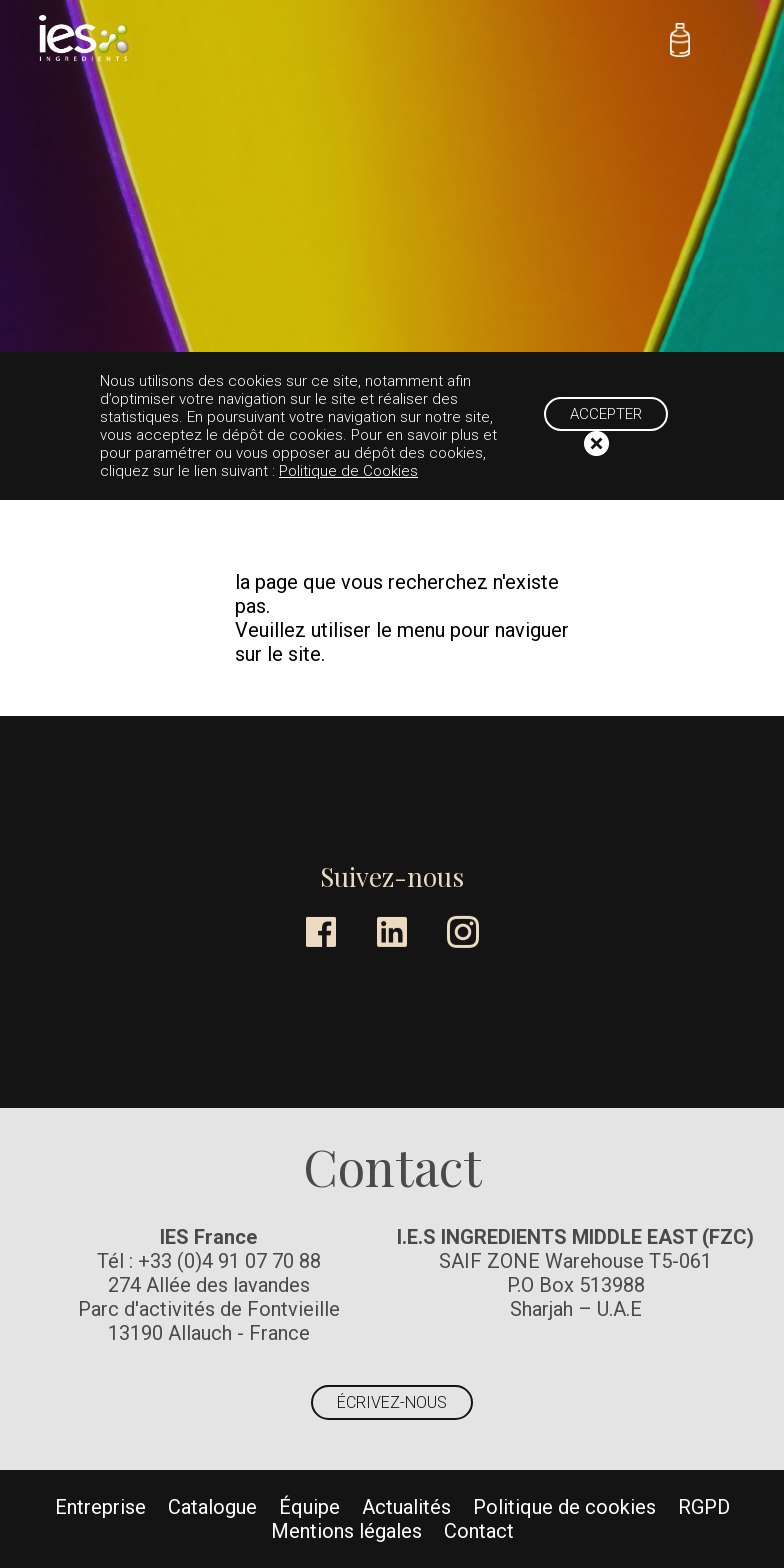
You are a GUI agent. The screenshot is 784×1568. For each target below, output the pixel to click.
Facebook (321, 932)
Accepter (606, 414)
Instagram (463, 932)
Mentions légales (346, 1531)
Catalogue (212, 1507)
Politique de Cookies (348, 471)
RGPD (704, 1507)
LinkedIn (392, 932)
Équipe (309, 1507)
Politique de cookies (564, 1507)
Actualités (406, 1507)
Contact (479, 1531)
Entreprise (100, 1507)
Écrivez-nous (392, 1402)
